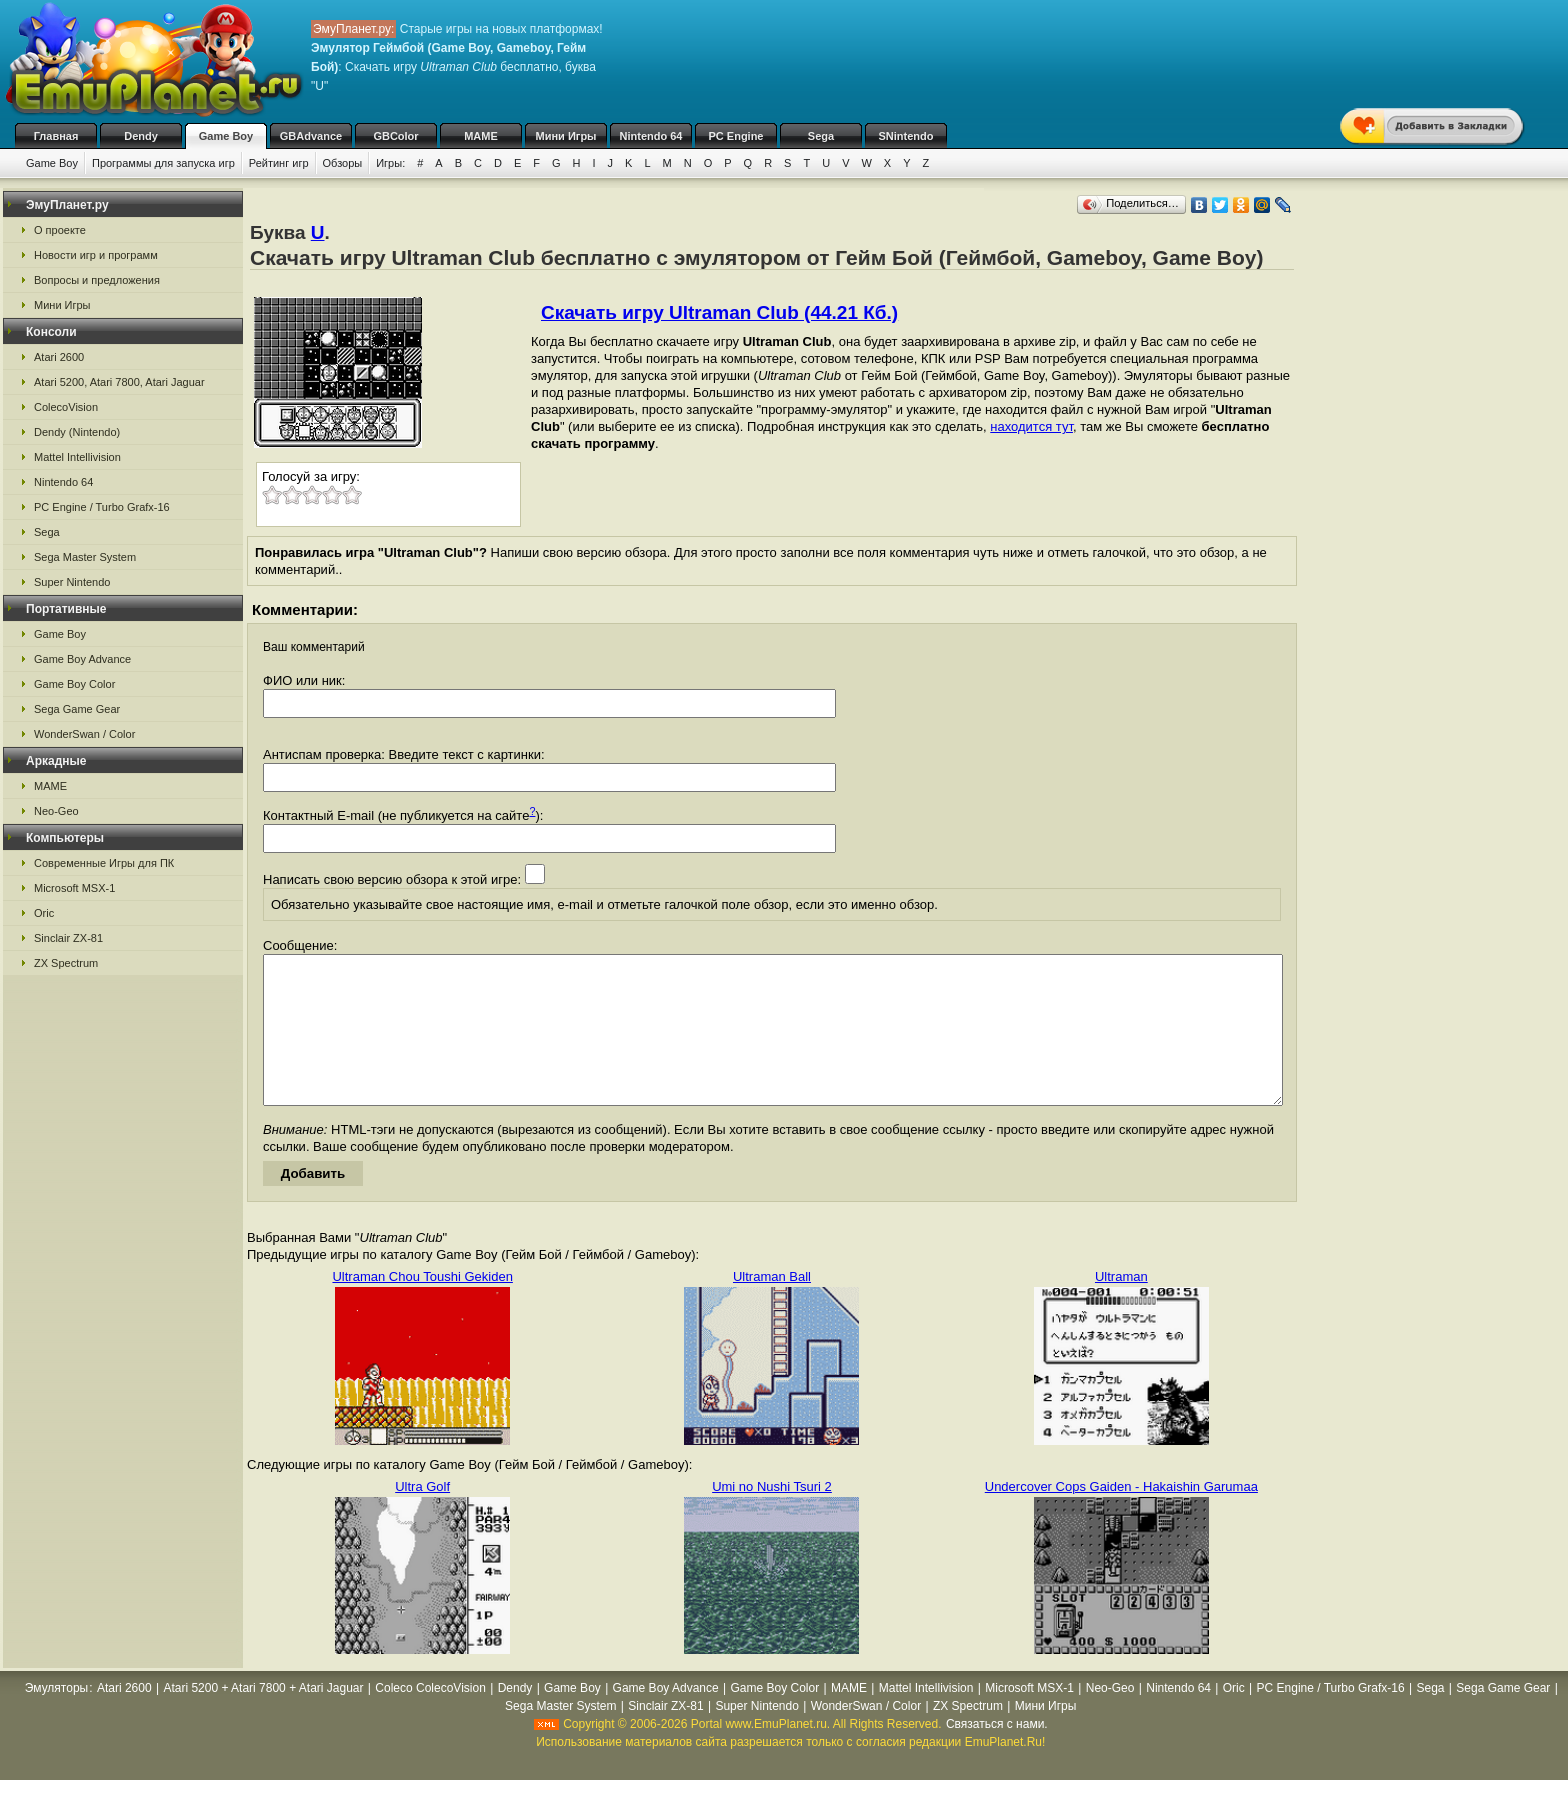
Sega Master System (85, 557)
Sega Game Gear (77, 709)
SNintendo (906, 136)
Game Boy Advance (82, 659)
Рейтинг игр (279, 163)
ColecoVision (66, 407)
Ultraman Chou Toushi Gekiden (422, 1306)
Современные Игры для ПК (104, 863)
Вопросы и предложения (97, 280)
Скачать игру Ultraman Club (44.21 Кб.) (719, 312)
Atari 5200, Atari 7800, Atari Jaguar (119, 382)
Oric (44, 913)
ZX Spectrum (66, 963)
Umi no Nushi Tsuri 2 (772, 1516)
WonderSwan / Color (84, 734)
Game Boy (226, 136)
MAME (481, 136)
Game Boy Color (74, 684)
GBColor (395, 136)
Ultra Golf (422, 1516)
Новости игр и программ (96, 255)
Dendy (141, 136)
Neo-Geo (56, 811)
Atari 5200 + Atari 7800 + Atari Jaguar (263, 1718)
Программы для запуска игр (163, 163)
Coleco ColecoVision (430, 1718)
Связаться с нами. (997, 1754)
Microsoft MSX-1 (74, 888)
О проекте (60, 230)
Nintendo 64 (651, 136)
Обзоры (343, 163)
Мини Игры (566, 136)
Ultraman (1121, 1306)
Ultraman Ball (772, 1306)
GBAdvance (311, 136)
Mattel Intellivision (77, 457)
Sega (821, 136)
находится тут (1031, 426)
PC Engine (735, 136)
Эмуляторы (56, 1718)
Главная (56, 136)
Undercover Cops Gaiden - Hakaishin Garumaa (1121, 1516)
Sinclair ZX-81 (68, 938)
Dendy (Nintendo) (77, 432)
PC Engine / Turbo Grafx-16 (102, 507)
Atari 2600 (59, 357)
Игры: (390, 163)
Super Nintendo (72, 582)
